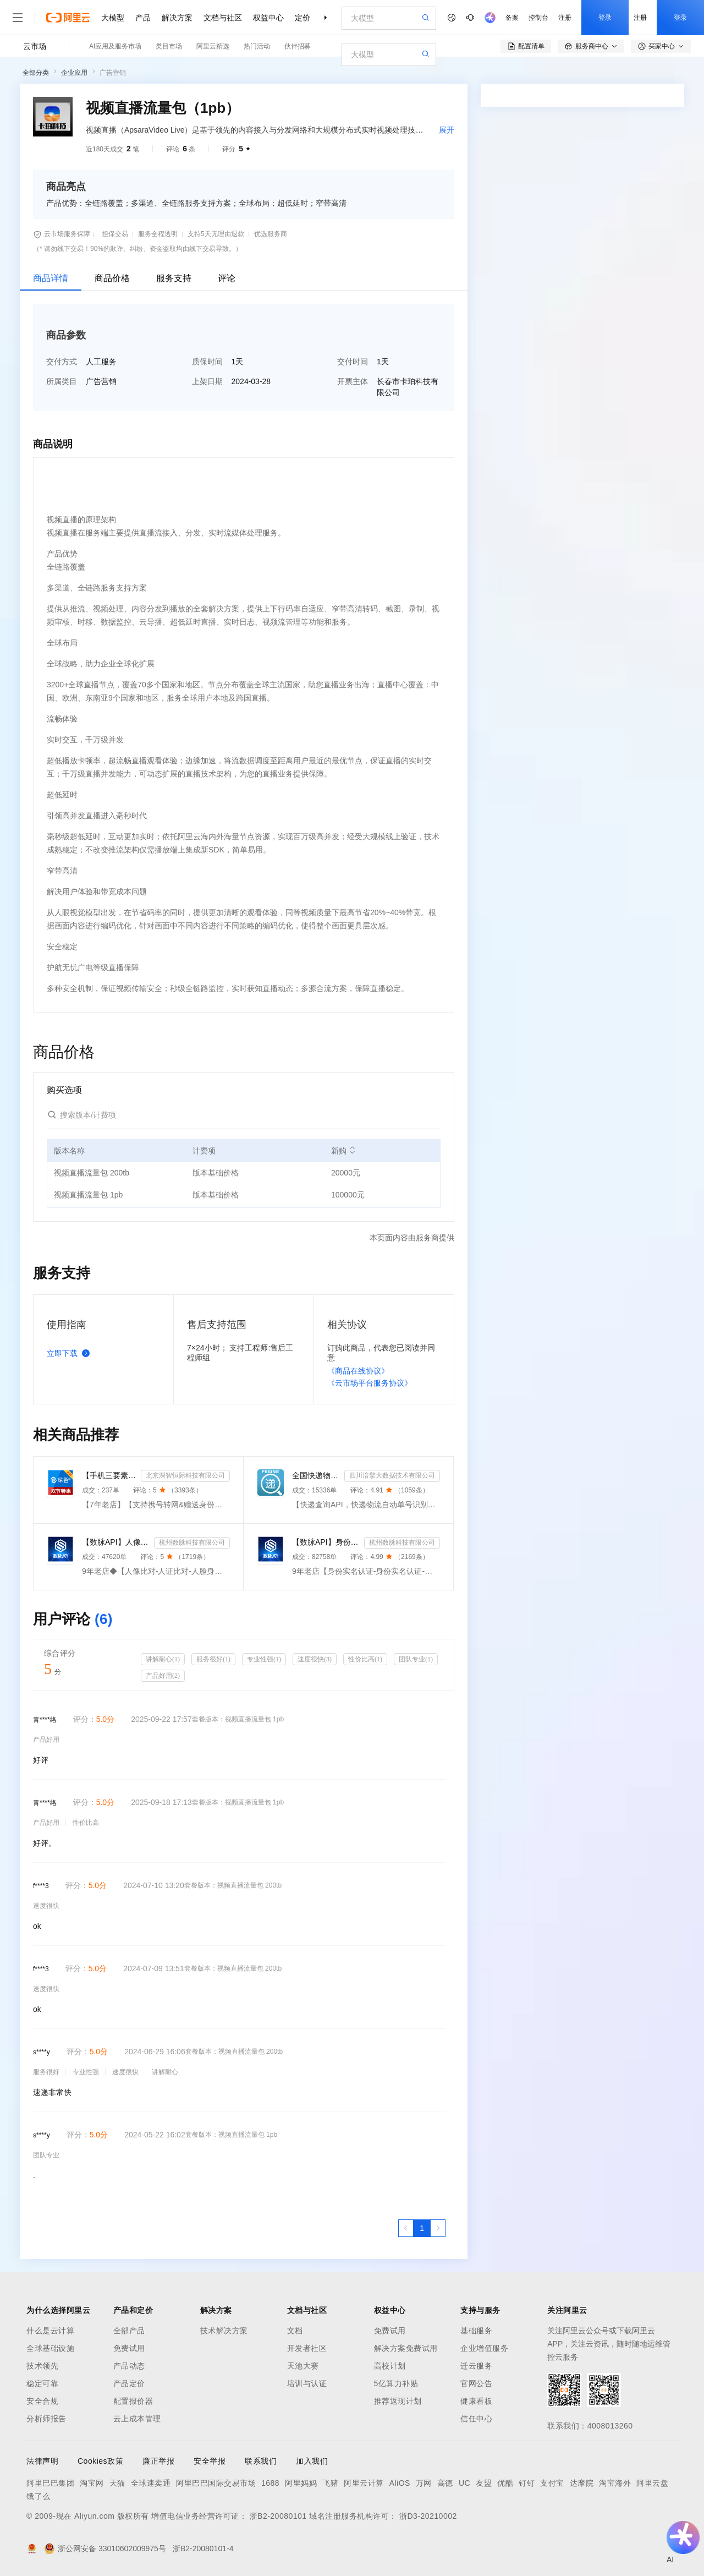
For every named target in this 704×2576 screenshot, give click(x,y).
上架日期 (207, 381)
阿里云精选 (212, 46)
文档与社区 (223, 17)
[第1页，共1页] (422, 2228)
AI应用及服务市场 (115, 46)
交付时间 (352, 361)
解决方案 (177, 17)
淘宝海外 (615, 2483)
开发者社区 (307, 2348)
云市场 (34, 46)
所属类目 (61, 381)
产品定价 (129, 2383)
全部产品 (129, 2330)
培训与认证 (307, 2383)
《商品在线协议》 (358, 1370)
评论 (226, 278)
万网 (424, 2483)
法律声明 (42, 2461)
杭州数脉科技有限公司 (192, 1542)
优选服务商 (270, 234)
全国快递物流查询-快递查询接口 (316, 1475)
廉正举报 (158, 2461)
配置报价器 (133, 2401)
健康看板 (476, 2401)
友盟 (484, 2483)
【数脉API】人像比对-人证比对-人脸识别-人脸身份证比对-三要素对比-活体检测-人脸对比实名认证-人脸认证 (116, 1542)
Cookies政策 (100, 2461)
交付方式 (61, 361)
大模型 (112, 17)
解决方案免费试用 (406, 2348)
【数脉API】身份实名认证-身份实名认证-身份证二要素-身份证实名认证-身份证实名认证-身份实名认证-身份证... (326, 1542)
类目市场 (169, 46)
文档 (295, 2330)
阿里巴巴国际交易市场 (216, 2483)
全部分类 (36, 72)
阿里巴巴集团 (50, 2483)
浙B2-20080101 (278, 2516)
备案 (512, 17)
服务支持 (173, 278)
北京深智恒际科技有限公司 (185, 1475)
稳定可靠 (42, 2383)
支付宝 (552, 2483)
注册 (564, 17)
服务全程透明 (158, 234)
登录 (605, 17)
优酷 (505, 2483)
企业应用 (74, 72)
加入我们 (312, 2461)
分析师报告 (46, 2418)
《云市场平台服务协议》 (369, 1383)
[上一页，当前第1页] (406, 2228)
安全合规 (42, 2401)
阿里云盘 (652, 2483)
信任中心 (476, 2418)
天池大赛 (303, 2365)
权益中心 (268, 17)
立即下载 (70, 1353)
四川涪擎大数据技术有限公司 (392, 1475)
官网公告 (476, 2383)
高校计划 (390, 2365)
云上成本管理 (137, 2418)
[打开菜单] (17, 17)
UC (464, 2483)
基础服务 (476, 2330)
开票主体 (352, 381)
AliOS (399, 2483)
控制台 (538, 17)
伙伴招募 (297, 46)
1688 (270, 2483)
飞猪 (330, 2483)
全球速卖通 (151, 2483)
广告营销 (113, 72)
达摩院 (582, 2483)
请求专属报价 (637, 298)
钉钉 (527, 2483)
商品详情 (50, 278)
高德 (445, 2483)
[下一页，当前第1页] (438, 2228)
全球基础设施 (50, 2348)
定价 (302, 17)
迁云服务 (476, 2365)
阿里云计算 (364, 2483)
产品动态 (129, 2365)
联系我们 (261, 2461)
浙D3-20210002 (428, 2516)
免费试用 (129, 2348)
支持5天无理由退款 (216, 234)
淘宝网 (92, 2483)
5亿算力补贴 (396, 2383)
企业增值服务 (484, 2348)
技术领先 (42, 2365)
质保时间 (207, 361)
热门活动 (257, 46)
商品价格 (112, 278)
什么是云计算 (50, 2330)
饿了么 (38, 2496)
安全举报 (210, 2461)
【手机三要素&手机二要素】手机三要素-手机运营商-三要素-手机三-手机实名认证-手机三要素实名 (109, 1475)
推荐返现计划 (398, 2401)
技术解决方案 (224, 2330)
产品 (143, 17)
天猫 (117, 2483)
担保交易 (115, 234)
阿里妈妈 (301, 2483)
